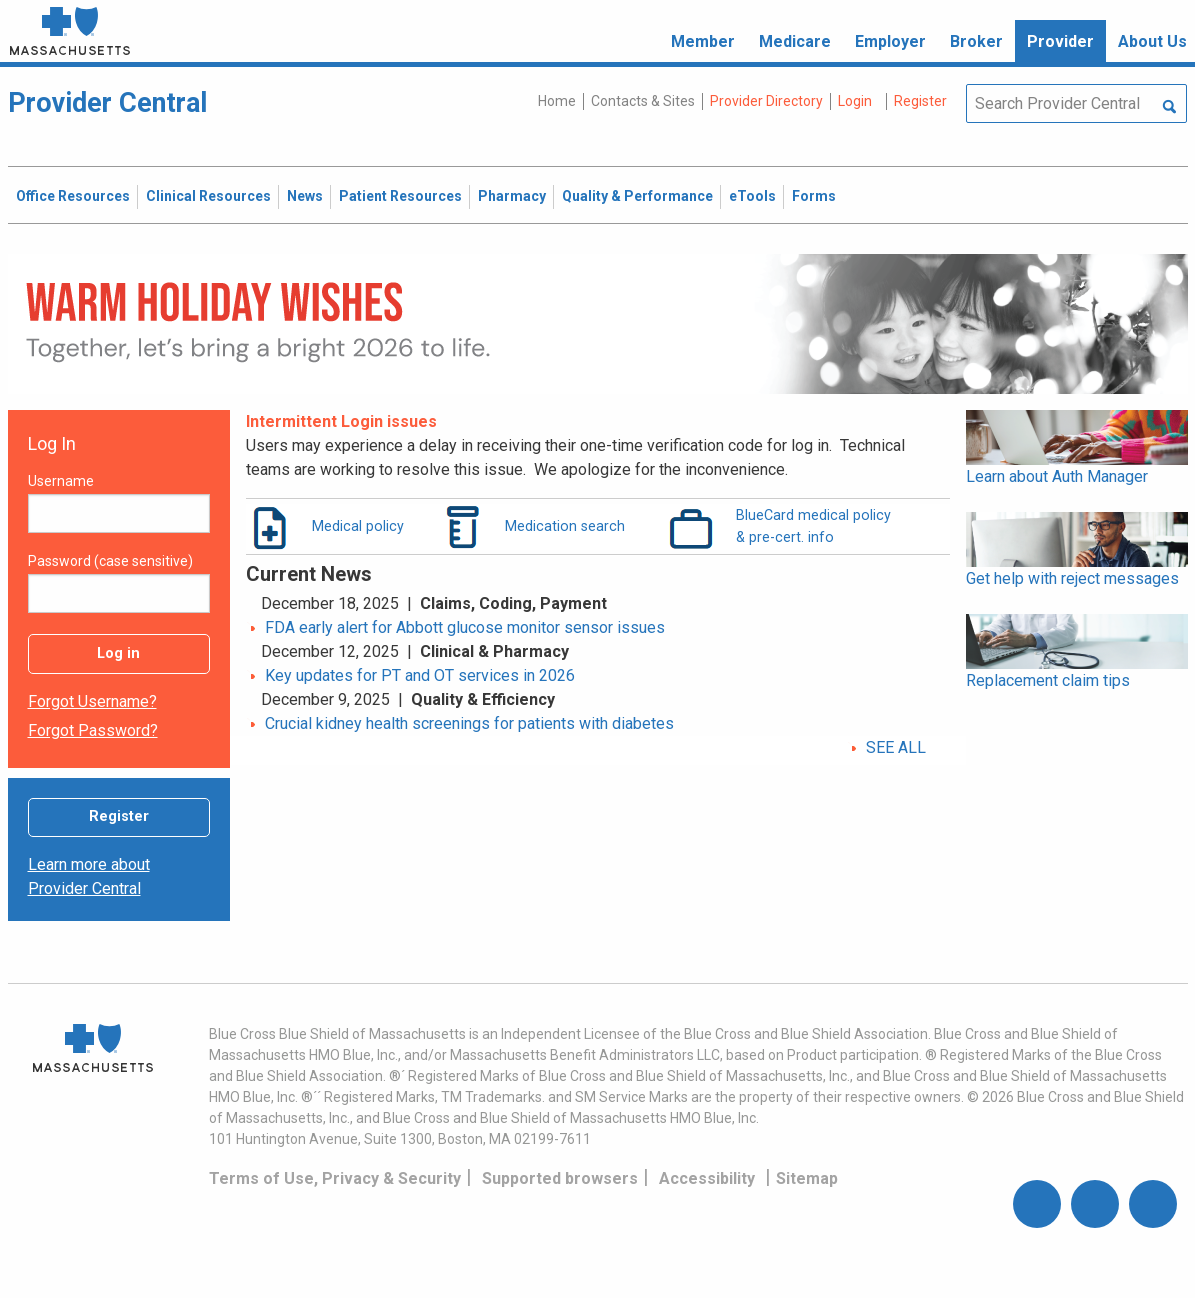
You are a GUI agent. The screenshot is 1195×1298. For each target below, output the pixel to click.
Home (557, 101)
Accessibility (707, 1178)
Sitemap (807, 1178)
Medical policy (358, 526)
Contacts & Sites (643, 101)
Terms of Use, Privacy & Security (335, 1178)
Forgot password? (93, 730)
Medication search (565, 526)
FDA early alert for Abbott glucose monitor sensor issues (465, 627)
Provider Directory (766, 101)
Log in (118, 653)
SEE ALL (896, 747)
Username (61, 481)
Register (119, 816)
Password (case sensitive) (110, 561)
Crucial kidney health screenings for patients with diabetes (469, 723)
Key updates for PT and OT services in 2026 (420, 675)
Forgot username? (92, 701)
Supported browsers (560, 1178)
